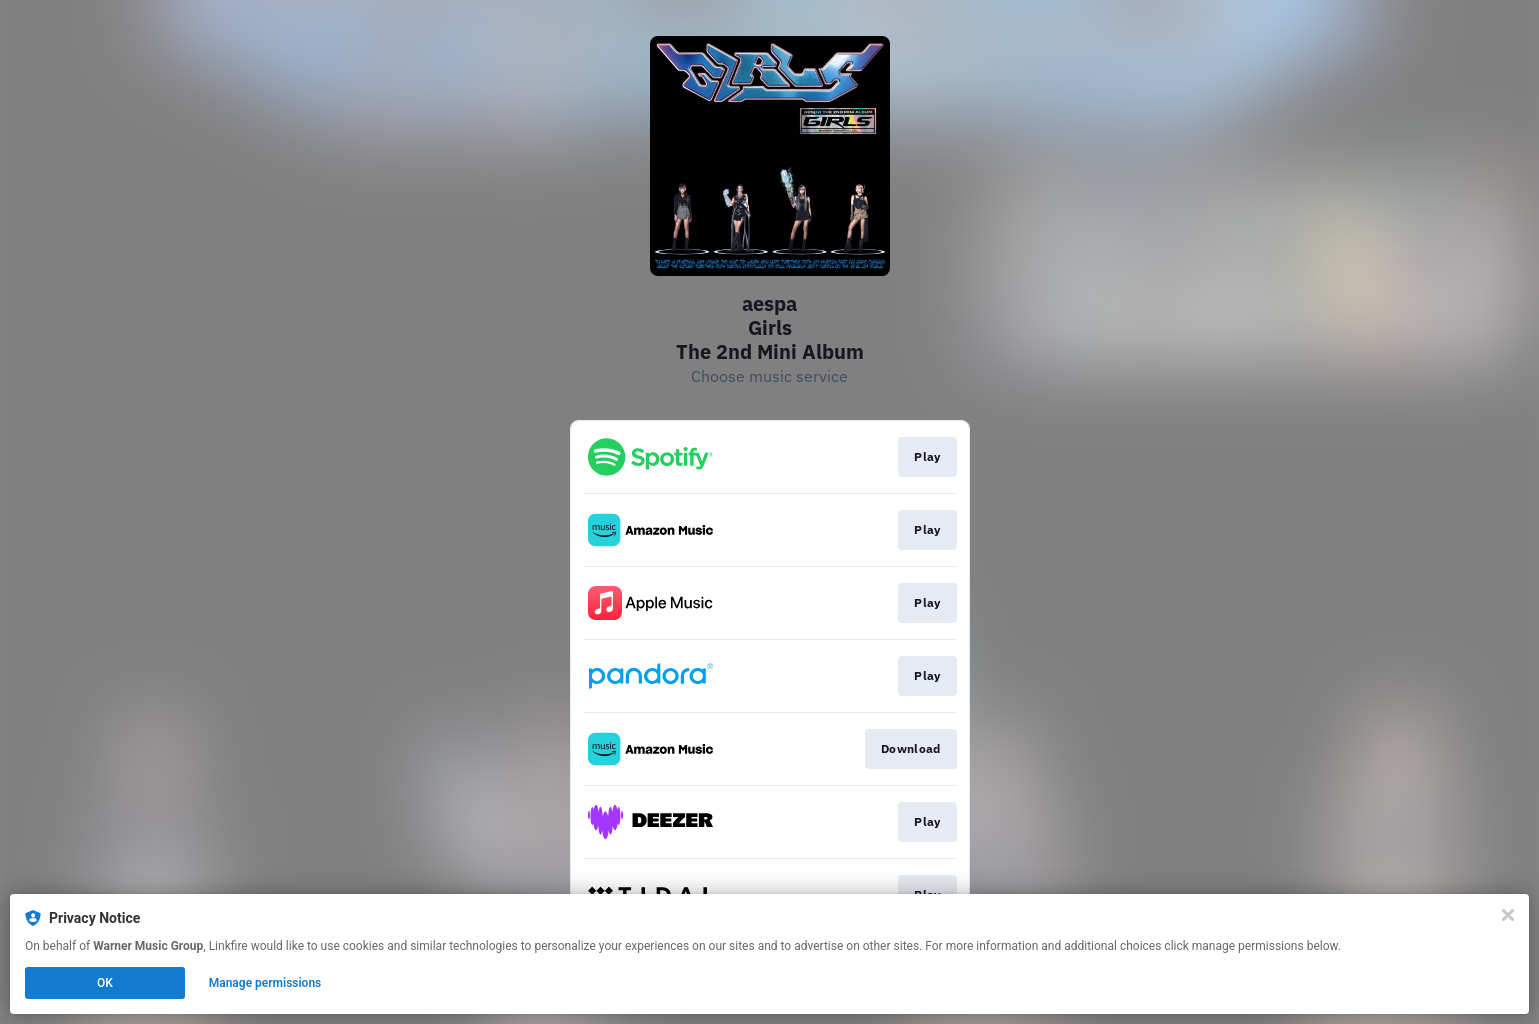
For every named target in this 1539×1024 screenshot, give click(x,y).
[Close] (1508, 915)
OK (105, 983)
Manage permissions (265, 983)
